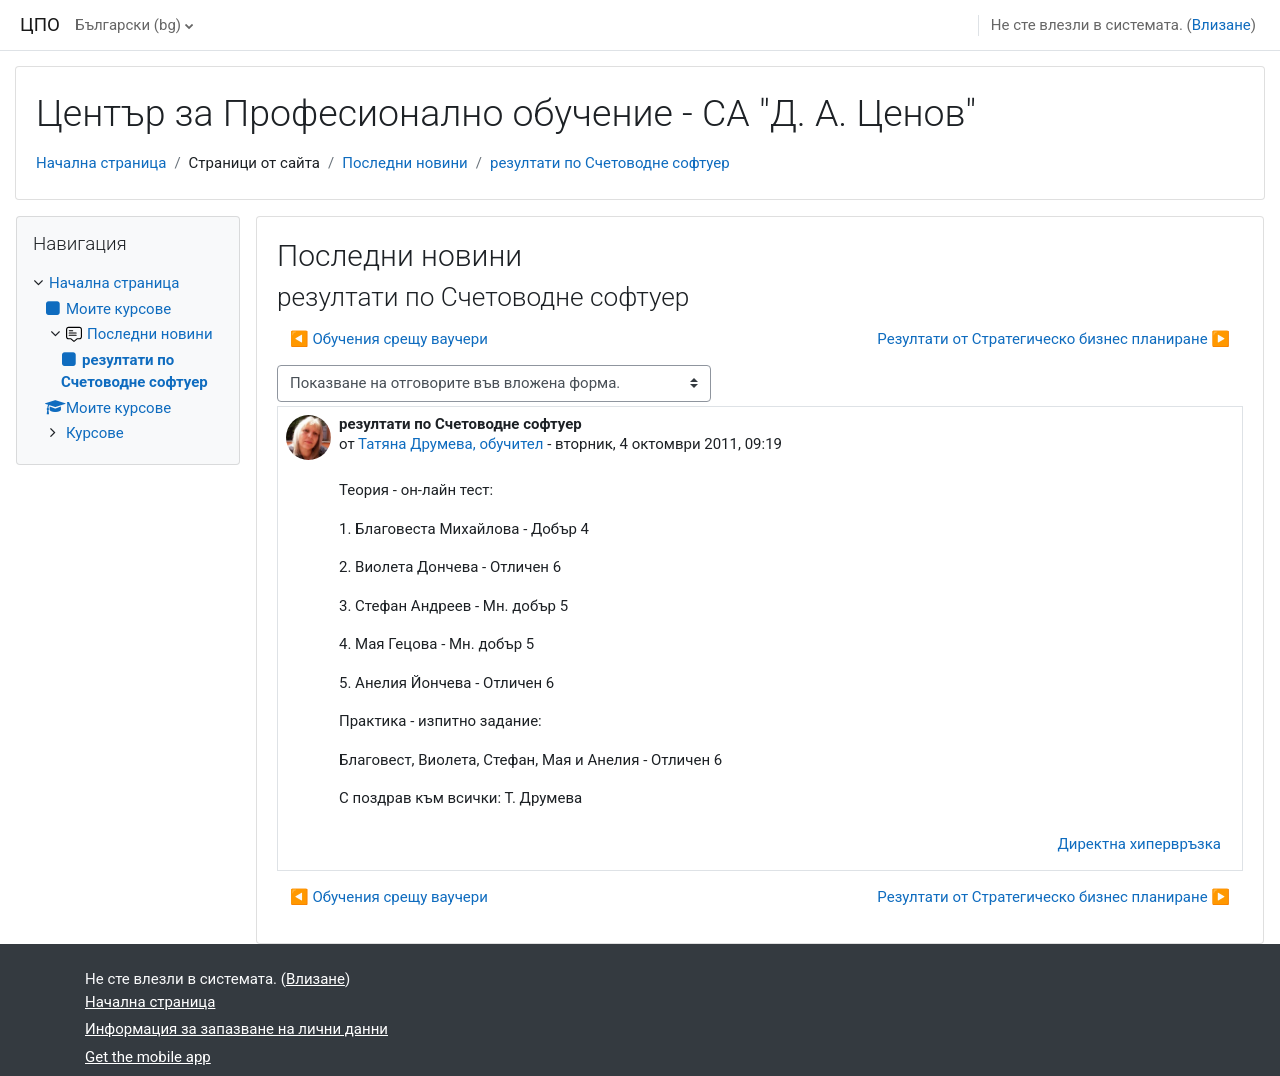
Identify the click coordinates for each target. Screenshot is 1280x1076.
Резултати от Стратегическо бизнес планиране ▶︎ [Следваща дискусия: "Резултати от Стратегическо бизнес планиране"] (1053, 339)
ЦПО (40, 25)
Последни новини (405, 163)
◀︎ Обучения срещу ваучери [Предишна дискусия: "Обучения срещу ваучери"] (389, 339)
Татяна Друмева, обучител (450, 444)
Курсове (95, 433)
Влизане (1221, 25)
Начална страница (101, 163)
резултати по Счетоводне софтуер (610, 163)
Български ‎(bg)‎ (128, 25)
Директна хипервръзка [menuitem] (1140, 844)
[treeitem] (128, 358)
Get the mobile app (148, 1057)
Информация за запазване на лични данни (236, 1029)
